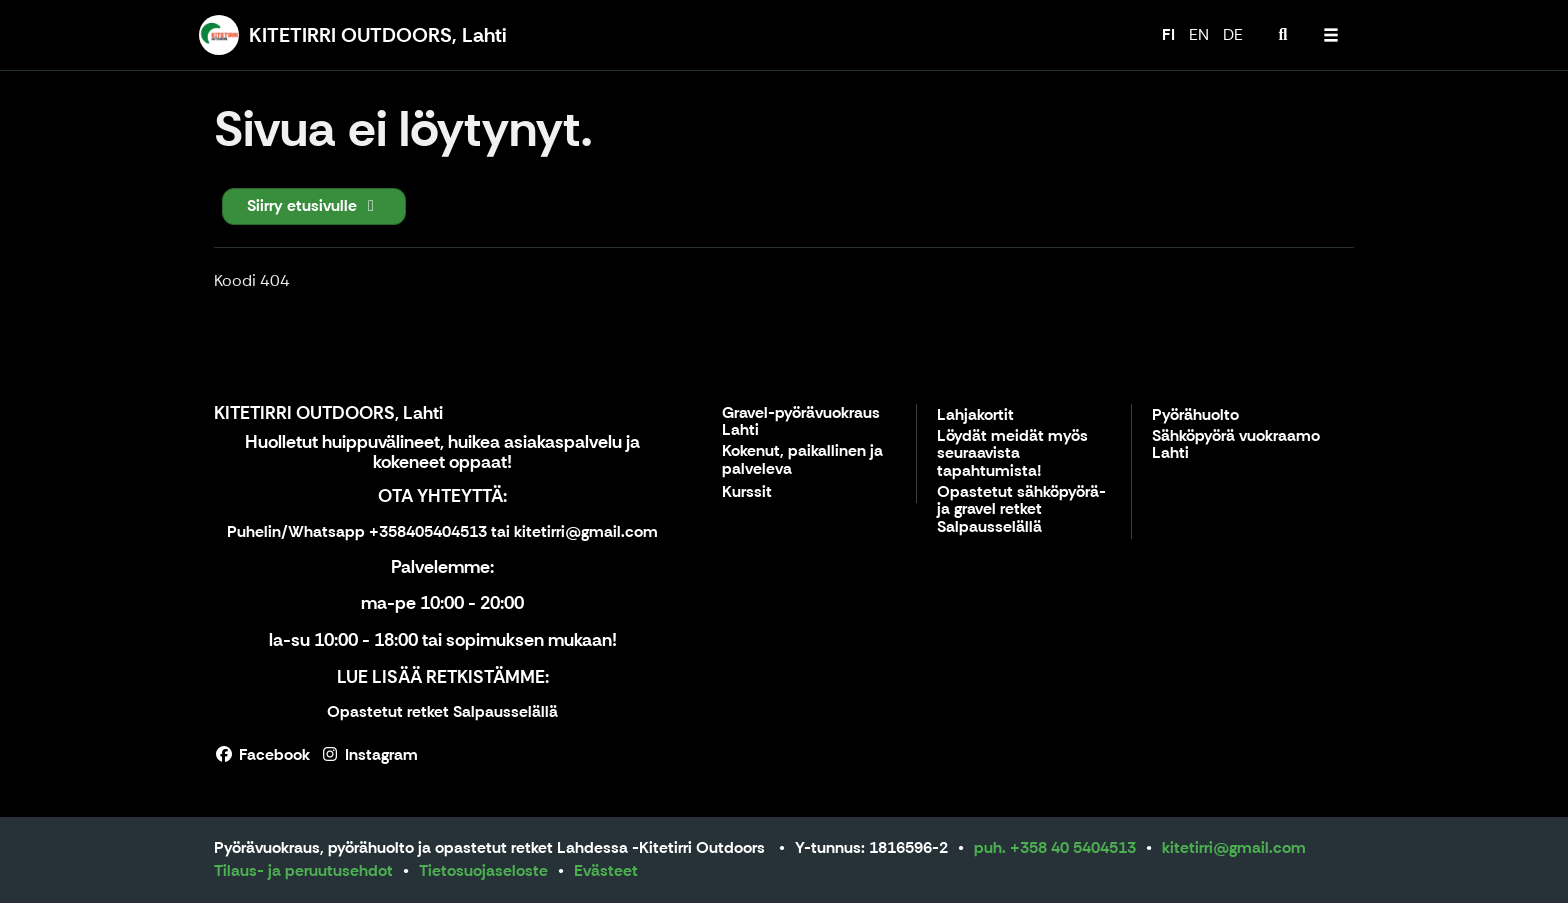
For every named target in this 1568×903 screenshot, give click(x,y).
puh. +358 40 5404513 (1055, 847)
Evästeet (606, 870)
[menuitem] (1283, 35)
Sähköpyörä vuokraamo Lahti (1236, 445)
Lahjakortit (975, 415)
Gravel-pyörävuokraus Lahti (801, 422)
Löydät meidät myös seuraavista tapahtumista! (1012, 454)
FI (1168, 34)
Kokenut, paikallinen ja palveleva (802, 460)
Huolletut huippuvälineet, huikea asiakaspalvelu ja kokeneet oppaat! (442, 452)
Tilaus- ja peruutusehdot (303, 870)
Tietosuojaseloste (483, 870)
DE (1233, 34)
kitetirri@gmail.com (1234, 847)
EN (1199, 34)
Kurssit (747, 492)
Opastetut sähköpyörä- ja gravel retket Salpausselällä (1021, 510)
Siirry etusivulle (314, 205)
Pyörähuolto (1195, 415)
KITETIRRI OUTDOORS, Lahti (328, 413)
